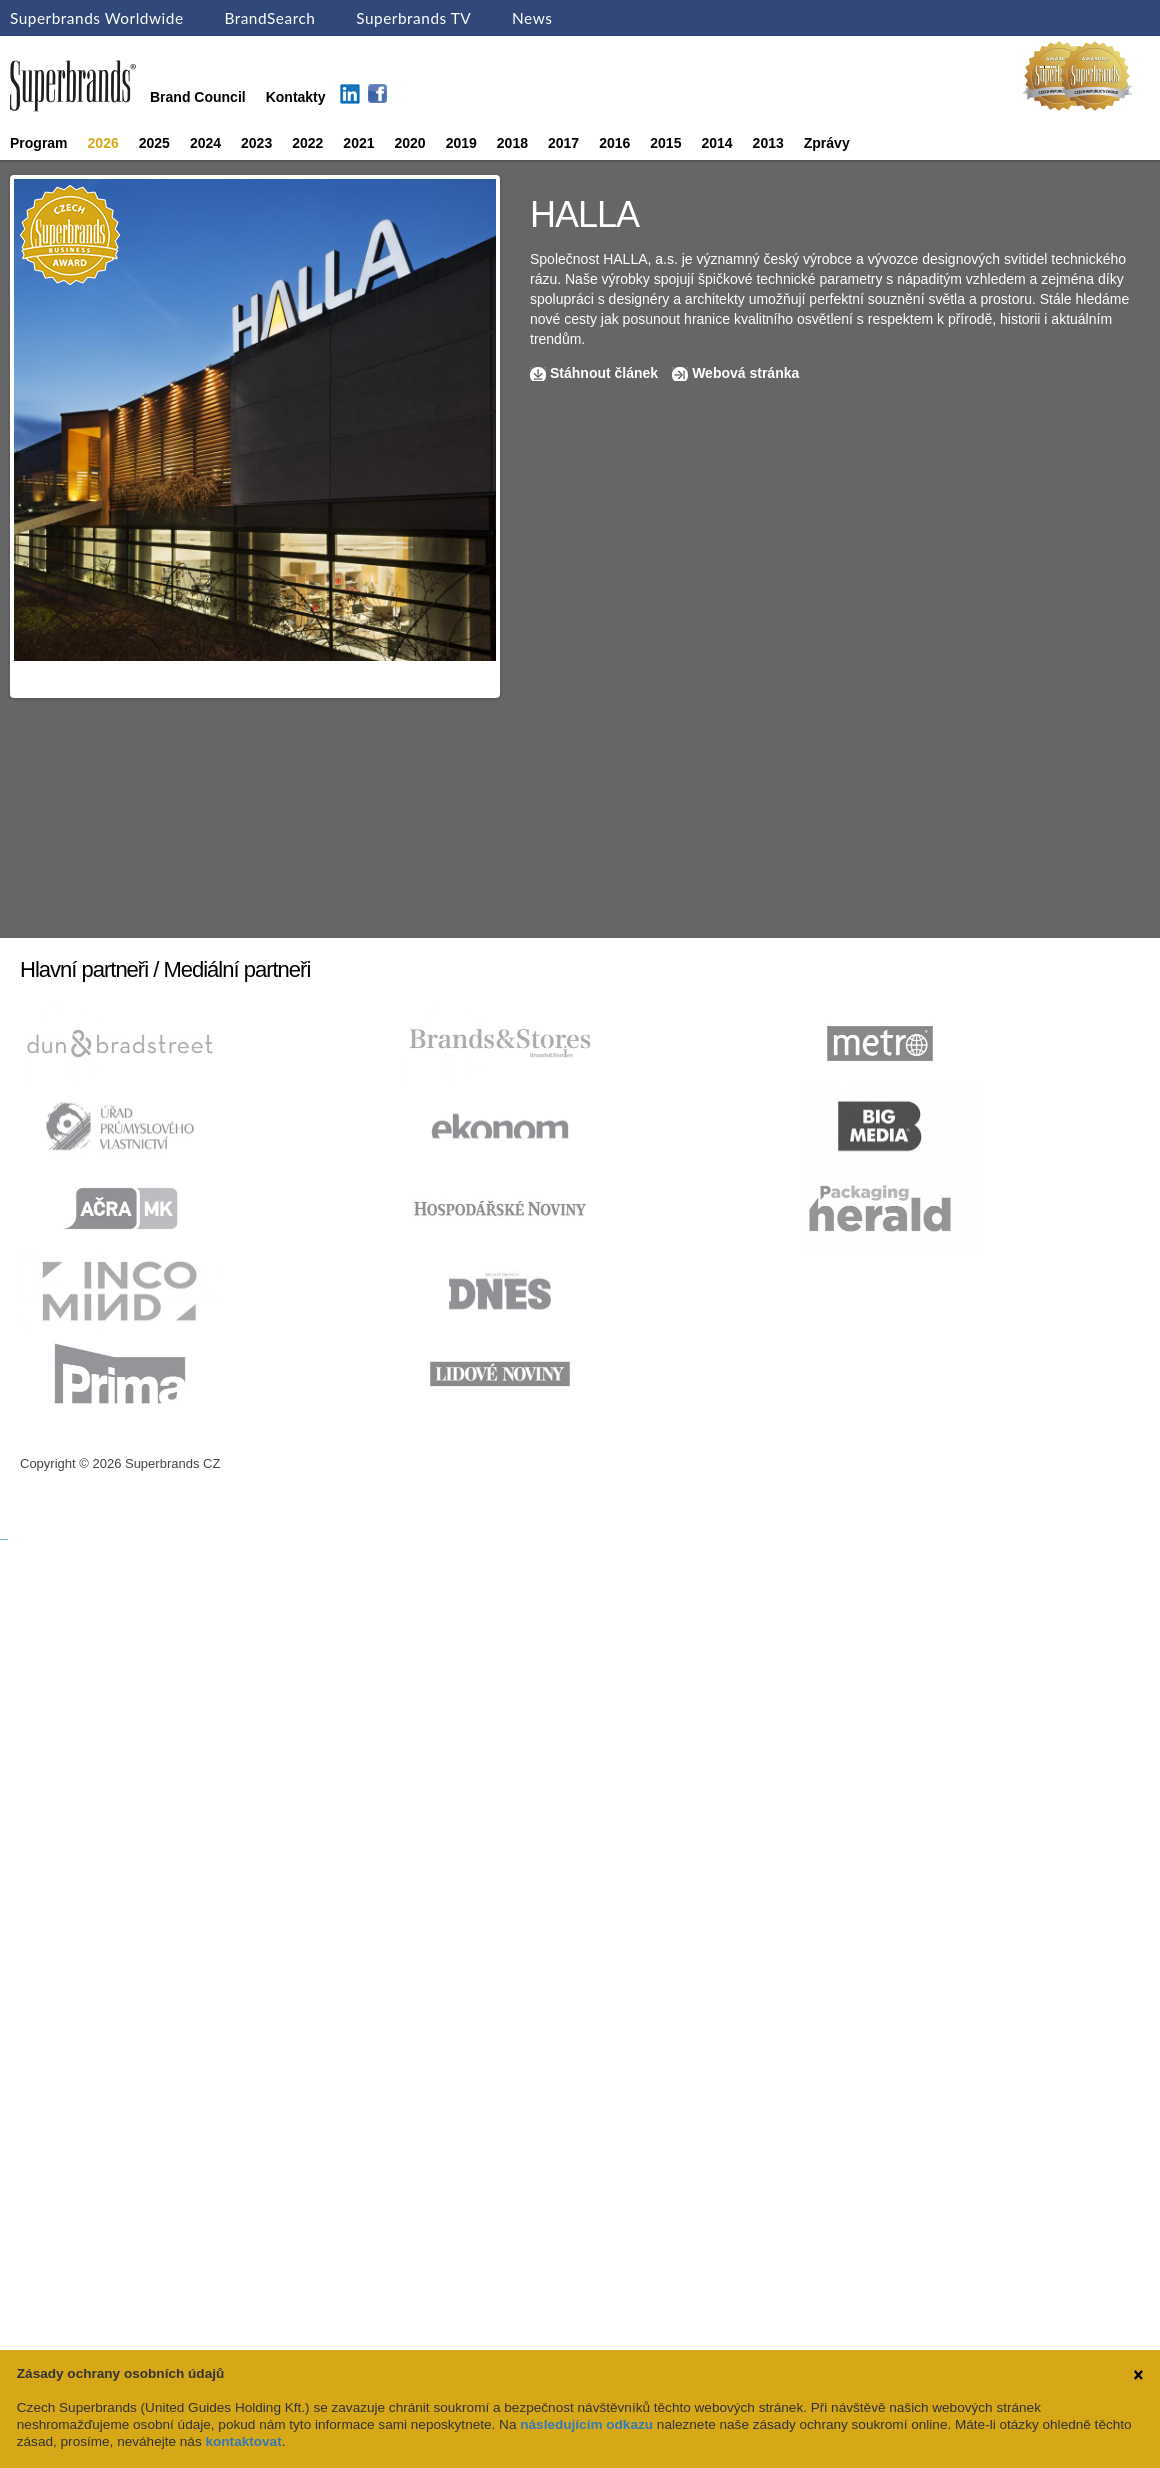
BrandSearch (269, 18)
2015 (665, 143)
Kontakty (296, 97)
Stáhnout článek (604, 373)
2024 (205, 143)
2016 (614, 143)
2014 (716, 143)
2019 (461, 143)
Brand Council (198, 97)
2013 (768, 143)
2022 (307, 143)
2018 (512, 143)
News (532, 18)
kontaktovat (243, 2441)
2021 (358, 143)
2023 (256, 143)
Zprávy (827, 143)
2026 (103, 143)
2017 (563, 143)
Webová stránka (745, 373)
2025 (154, 143)
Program (39, 143)
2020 (410, 143)
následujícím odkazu (586, 2424)
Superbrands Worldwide (97, 18)
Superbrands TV (413, 18)
